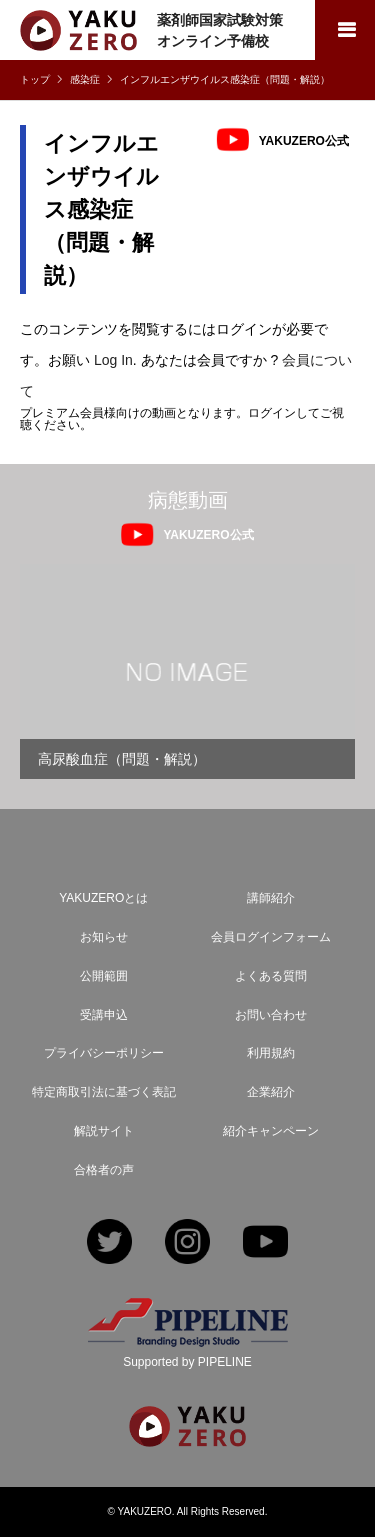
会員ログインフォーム (271, 937)
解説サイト (104, 1131)
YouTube (265, 1243)
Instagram (187, 1243)
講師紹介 (271, 898)
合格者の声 (104, 1170)
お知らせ (104, 937)
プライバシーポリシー (104, 1053)
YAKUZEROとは (103, 898)
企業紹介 (271, 1092)
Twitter (109, 1243)
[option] (187, 671)
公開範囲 (104, 976)
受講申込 (104, 1015)
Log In (113, 360)
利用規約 (271, 1053)
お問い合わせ (271, 1015)
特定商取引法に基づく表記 (104, 1092)
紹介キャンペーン (271, 1131)
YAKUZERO (145, 1511)
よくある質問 (271, 976)
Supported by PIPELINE (187, 1362)
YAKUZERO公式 (304, 140)
